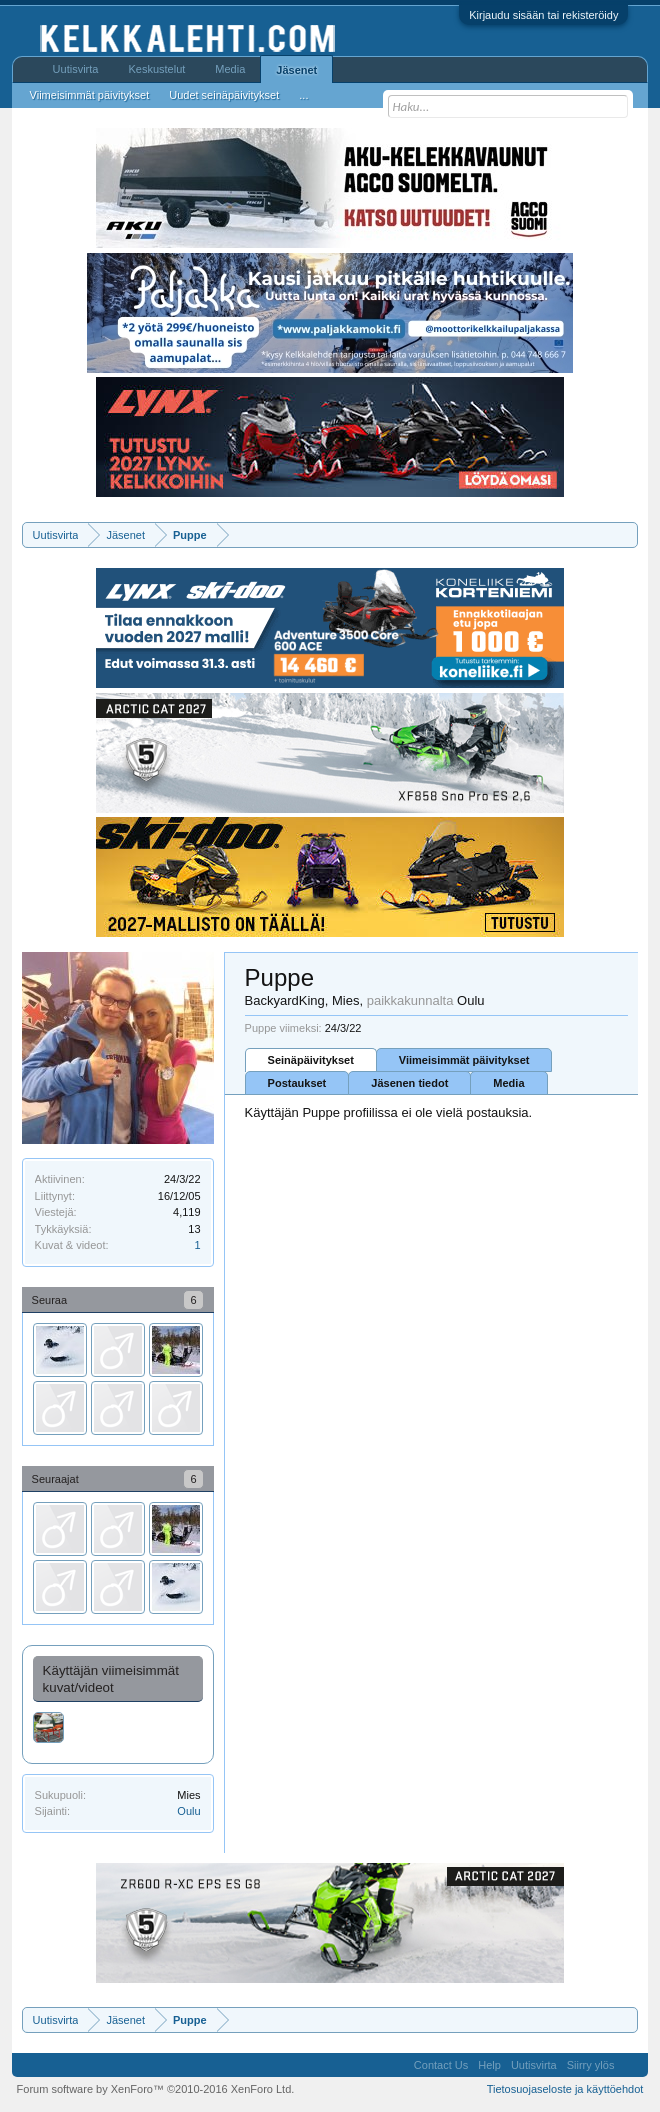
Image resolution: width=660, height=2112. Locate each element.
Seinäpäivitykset (311, 1060)
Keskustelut (156, 69)
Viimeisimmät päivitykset (464, 1060)
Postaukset (297, 1083)
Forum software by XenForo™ (156, 2089)
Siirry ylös (591, 2065)
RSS (631, 2065)
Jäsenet (296, 70)
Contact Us (441, 2065)
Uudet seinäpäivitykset (224, 95)
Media (508, 1083)
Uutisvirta (76, 69)
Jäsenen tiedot (409, 1083)
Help (489, 2065)
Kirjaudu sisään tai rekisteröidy (543, 15)
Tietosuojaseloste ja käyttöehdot (565, 2089)
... (303, 95)
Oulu (188, 1811)
